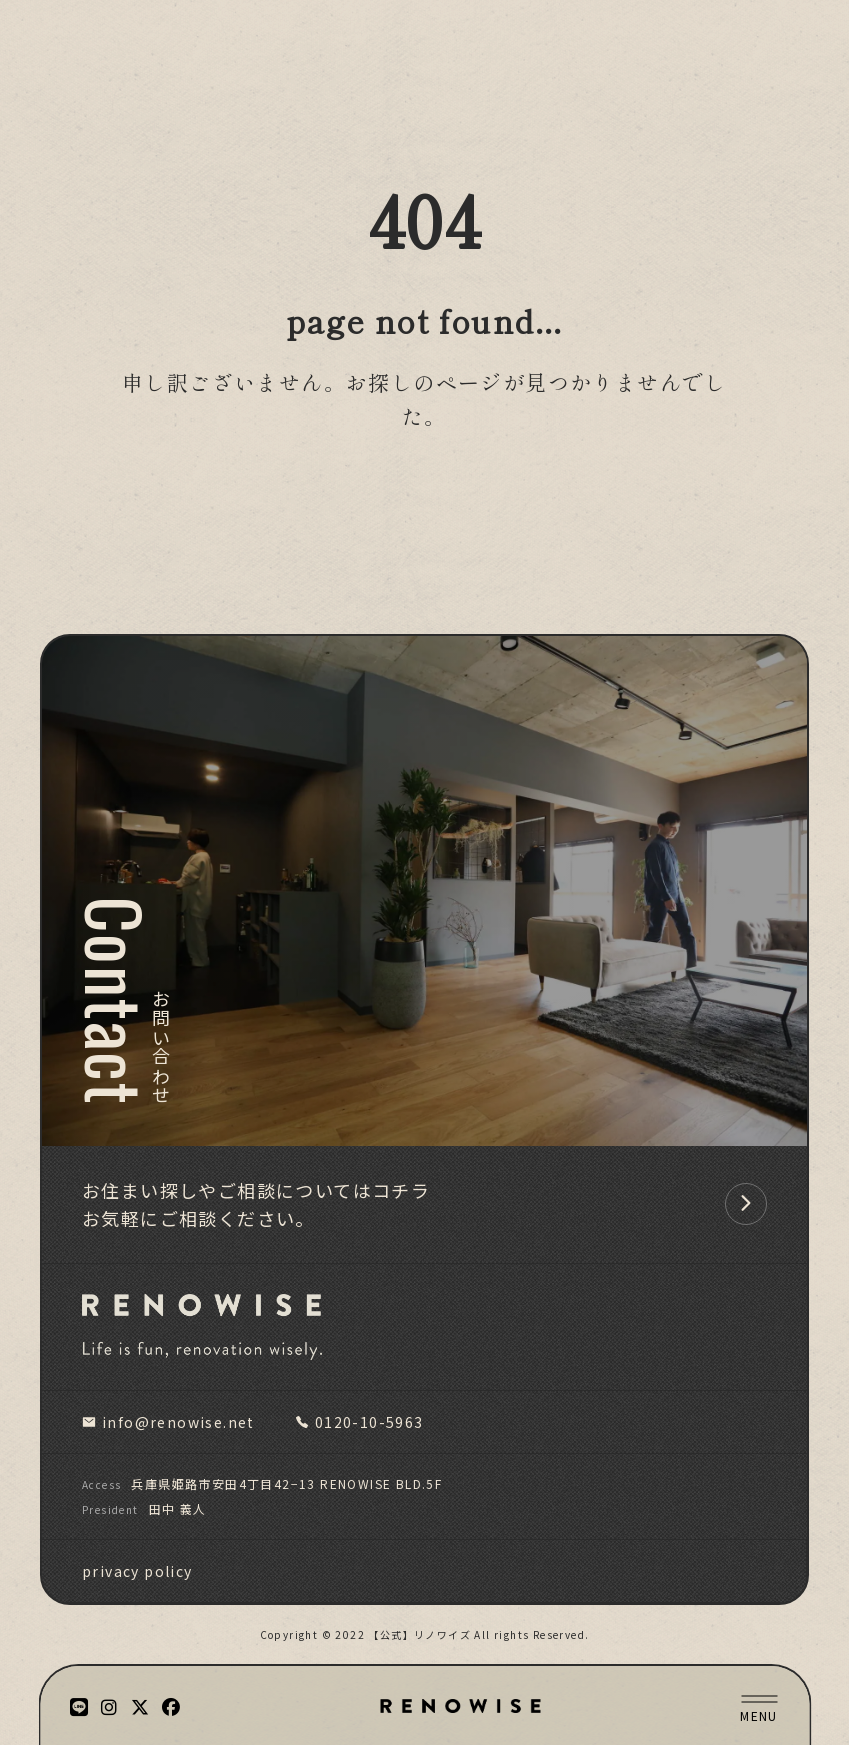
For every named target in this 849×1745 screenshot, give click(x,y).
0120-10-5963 (359, 1422)
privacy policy (137, 1571)
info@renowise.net (168, 1422)
